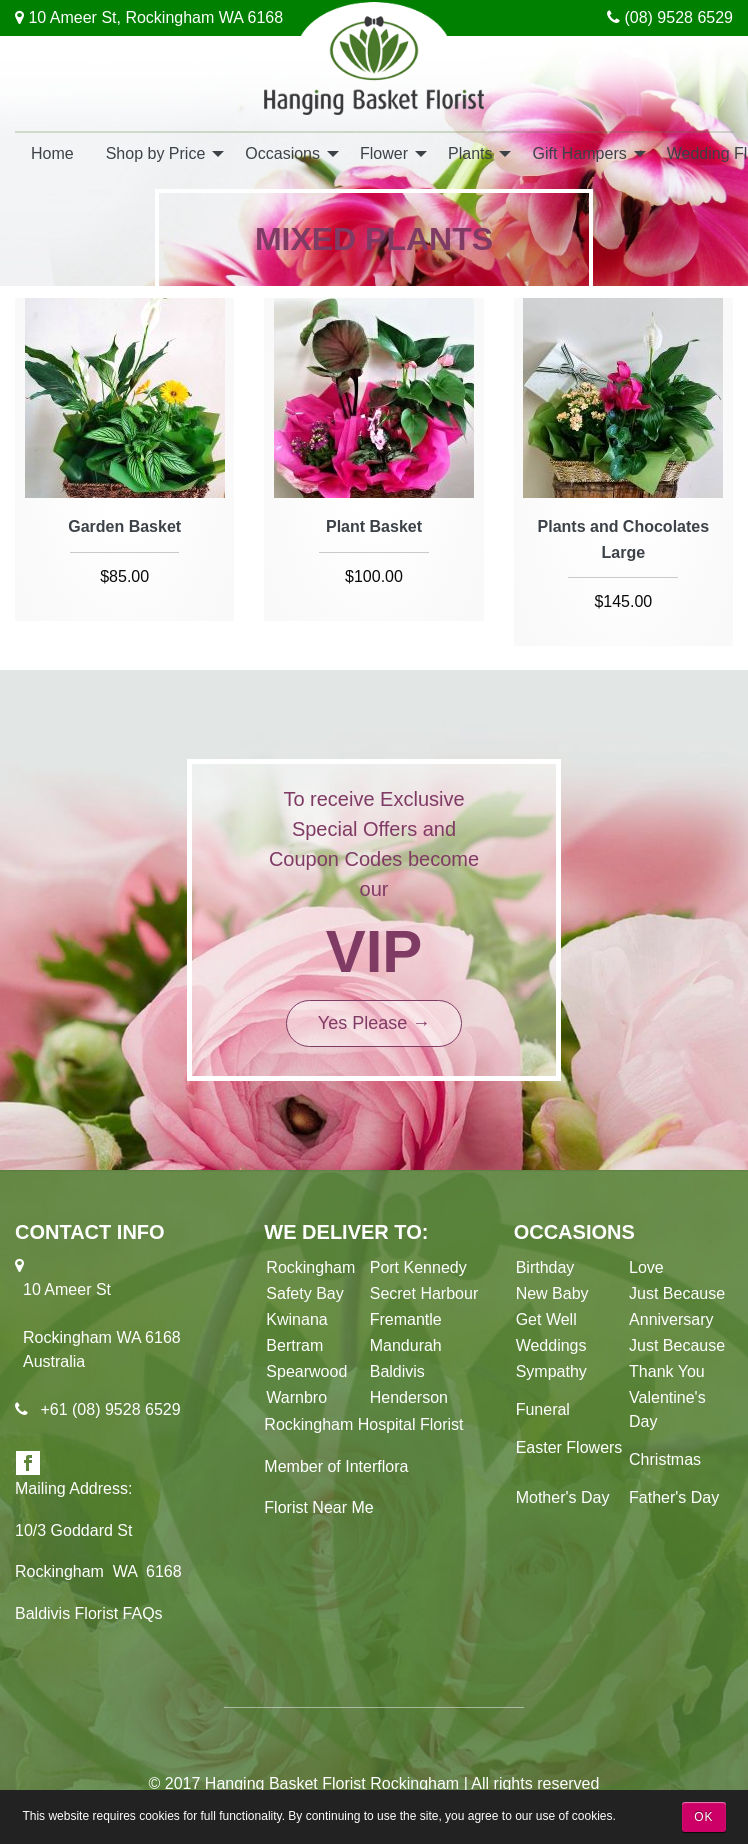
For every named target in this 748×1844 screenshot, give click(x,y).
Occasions (282, 153)
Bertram (294, 1345)
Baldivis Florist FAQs (89, 1613)
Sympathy (551, 1371)
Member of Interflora (336, 1466)
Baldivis (397, 1371)
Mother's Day (563, 1497)
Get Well (546, 1319)
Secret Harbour (424, 1293)
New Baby (552, 1293)
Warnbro (296, 1397)
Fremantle (406, 1319)
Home (52, 153)
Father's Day (674, 1497)
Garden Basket (124, 526)
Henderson (409, 1397)
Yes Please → (374, 1023)
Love (646, 1267)
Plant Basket (374, 526)
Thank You (667, 1371)
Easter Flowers (569, 1447)
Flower (384, 153)
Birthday (545, 1267)
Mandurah (406, 1345)
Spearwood (306, 1371)
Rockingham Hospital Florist (363, 1424)
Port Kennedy (418, 1267)
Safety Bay (304, 1293)
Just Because (677, 1293)
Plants (470, 153)
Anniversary (671, 1319)
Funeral (543, 1409)
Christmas (665, 1459)
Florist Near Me (318, 1507)
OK (703, 1817)
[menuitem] (52, 152)
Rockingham (310, 1267)
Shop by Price (156, 153)
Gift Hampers (579, 153)
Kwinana (301, 1319)
